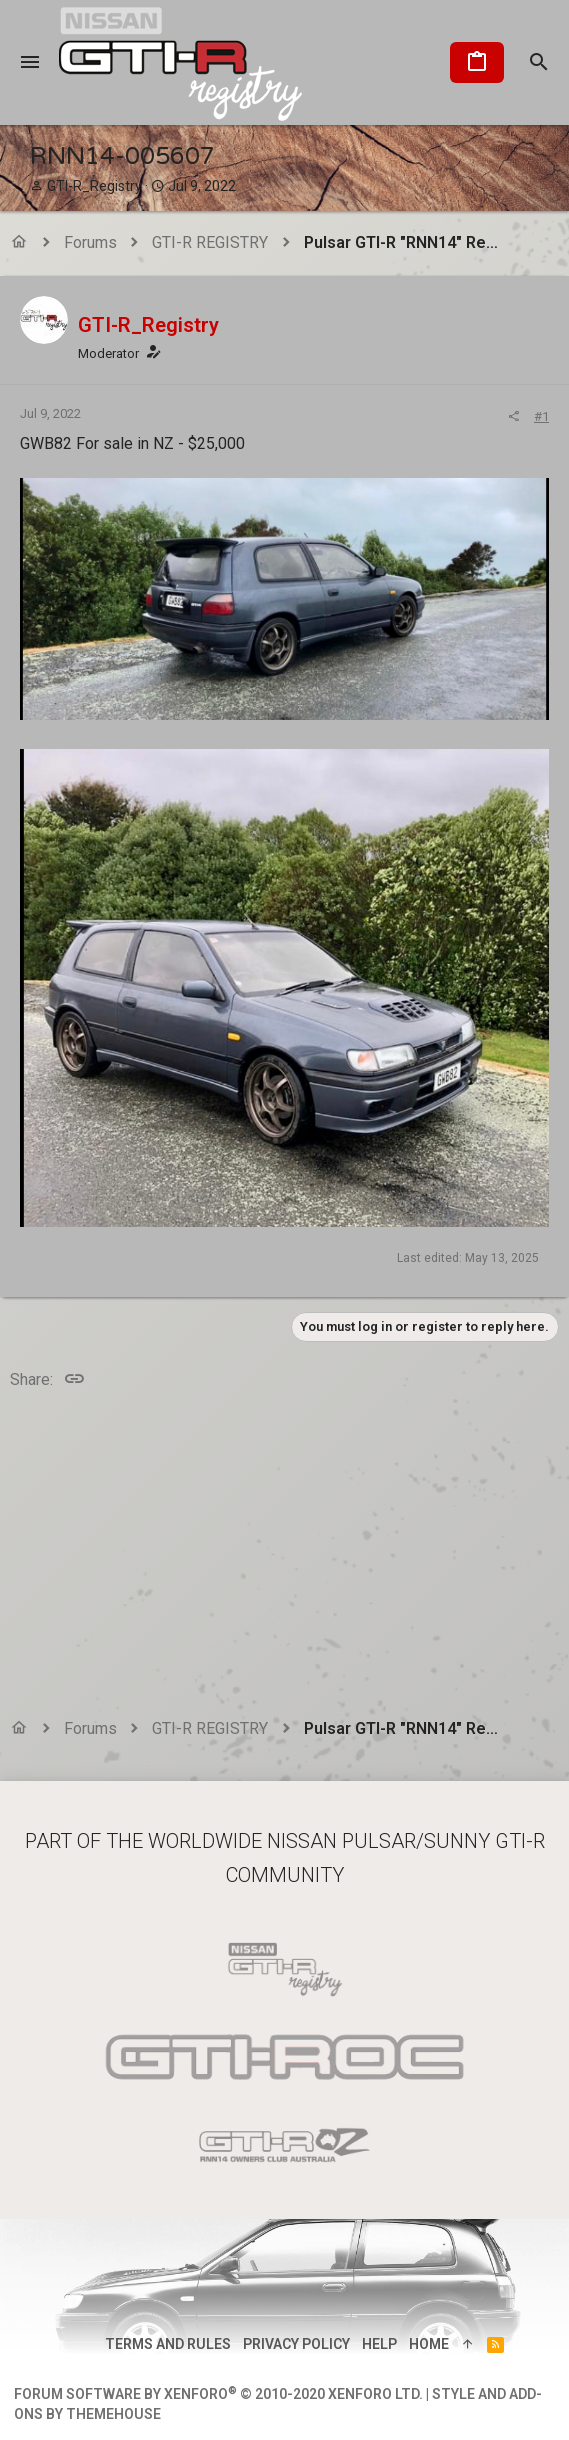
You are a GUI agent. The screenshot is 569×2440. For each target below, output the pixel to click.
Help (379, 2344)
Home (429, 2344)
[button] (30, 63)
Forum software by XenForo (218, 2394)
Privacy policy (296, 2344)
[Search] (539, 63)
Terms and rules (168, 2344)
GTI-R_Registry (94, 186)
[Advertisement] (284, 1557)
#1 (541, 416)
